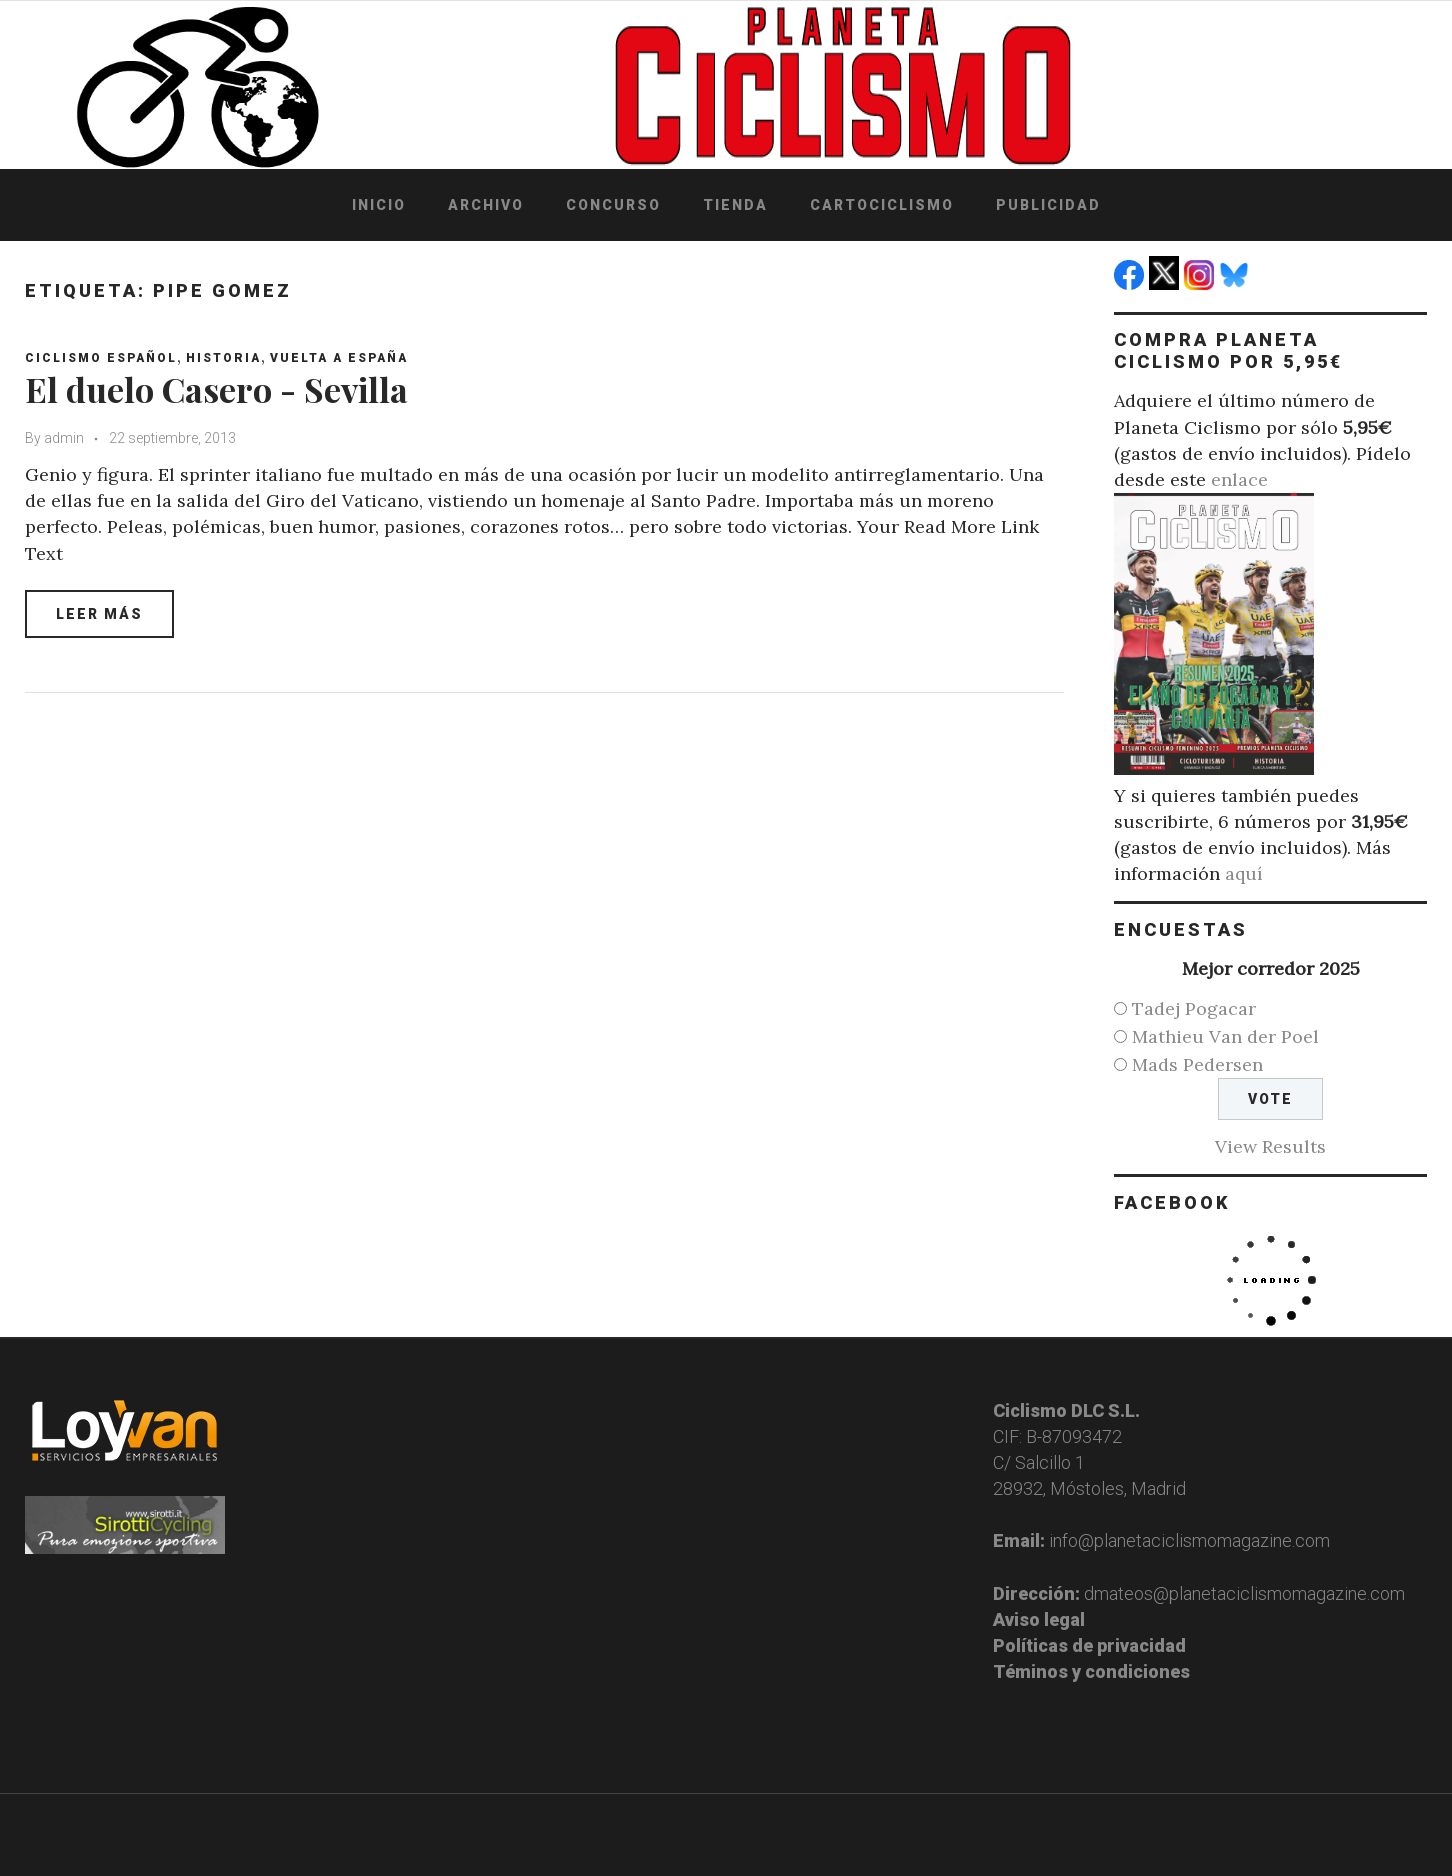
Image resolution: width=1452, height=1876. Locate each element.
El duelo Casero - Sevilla (216, 389)
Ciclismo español (101, 358)
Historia (223, 358)
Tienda (735, 205)
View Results (1270, 1146)
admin (64, 438)
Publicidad (1048, 205)
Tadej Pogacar (1194, 1008)
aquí (1244, 873)
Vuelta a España (339, 358)
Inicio (379, 205)
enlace (1239, 479)
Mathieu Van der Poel (1225, 1036)
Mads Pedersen (1197, 1064)
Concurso (613, 205)
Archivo (486, 205)
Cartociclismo (882, 205)
